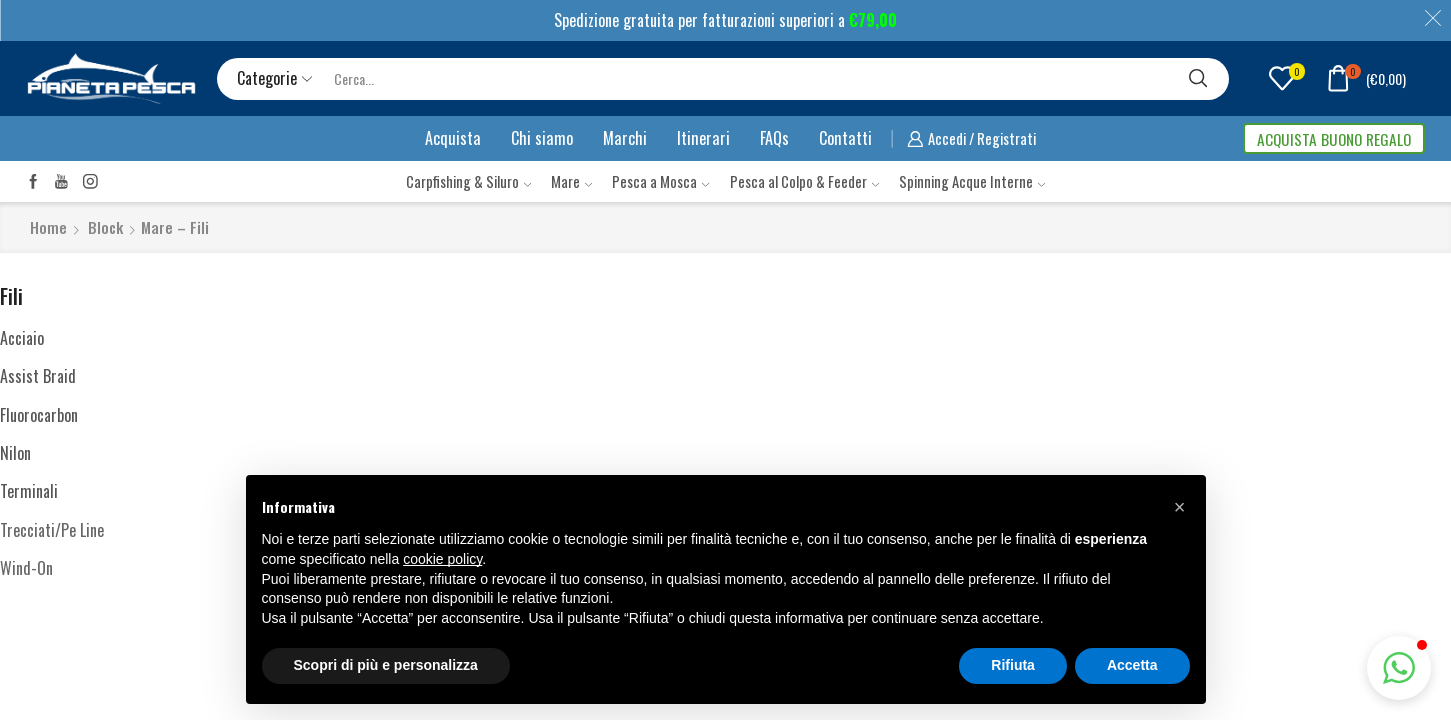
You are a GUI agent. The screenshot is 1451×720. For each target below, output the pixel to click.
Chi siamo (542, 138)
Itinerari (703, 138)
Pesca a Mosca (660, 181)
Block (105, 227)
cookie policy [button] (442, 559)
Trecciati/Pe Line (52, 530)
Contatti (845, 138)
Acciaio (22, 338)
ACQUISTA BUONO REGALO (1334, 139)
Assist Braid (38, 376)
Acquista (453, 138)
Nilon (15, 453)
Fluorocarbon (39, 415)
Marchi (625, 138)
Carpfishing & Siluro (468, 181)
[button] (1399, 668)
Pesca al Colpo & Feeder (804, 181)
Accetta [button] (1132, 665)
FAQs (774, 138)
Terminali (29, 491)
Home (48, 227)
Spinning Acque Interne (972, 181)
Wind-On (26, 568)
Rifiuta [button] (1013, 665)
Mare (571, 181)
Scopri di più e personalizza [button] (386, 665)
